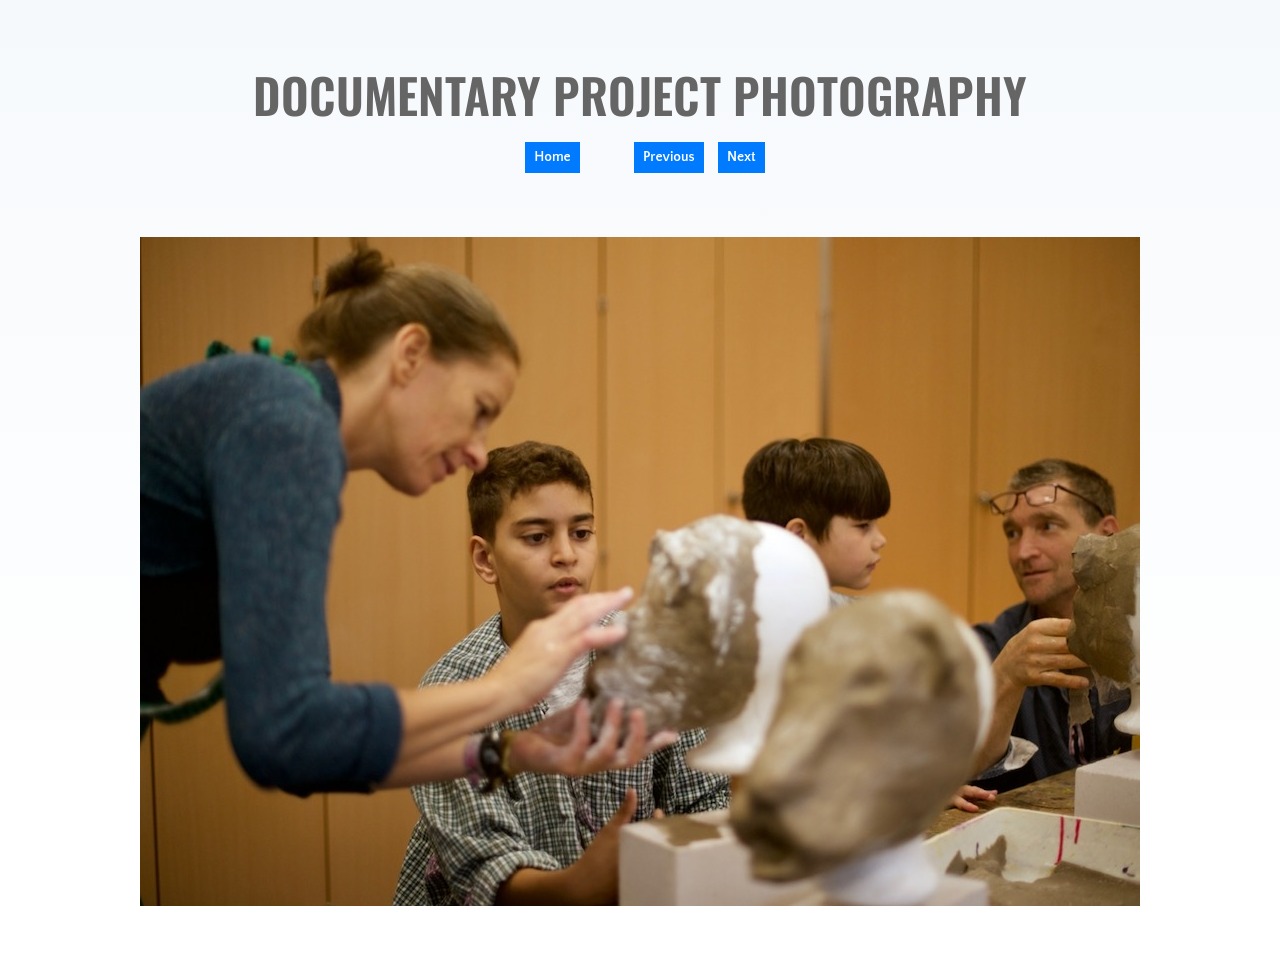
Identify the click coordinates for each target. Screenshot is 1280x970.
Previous (669, 157)
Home (552, 157)
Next (741, 157)
